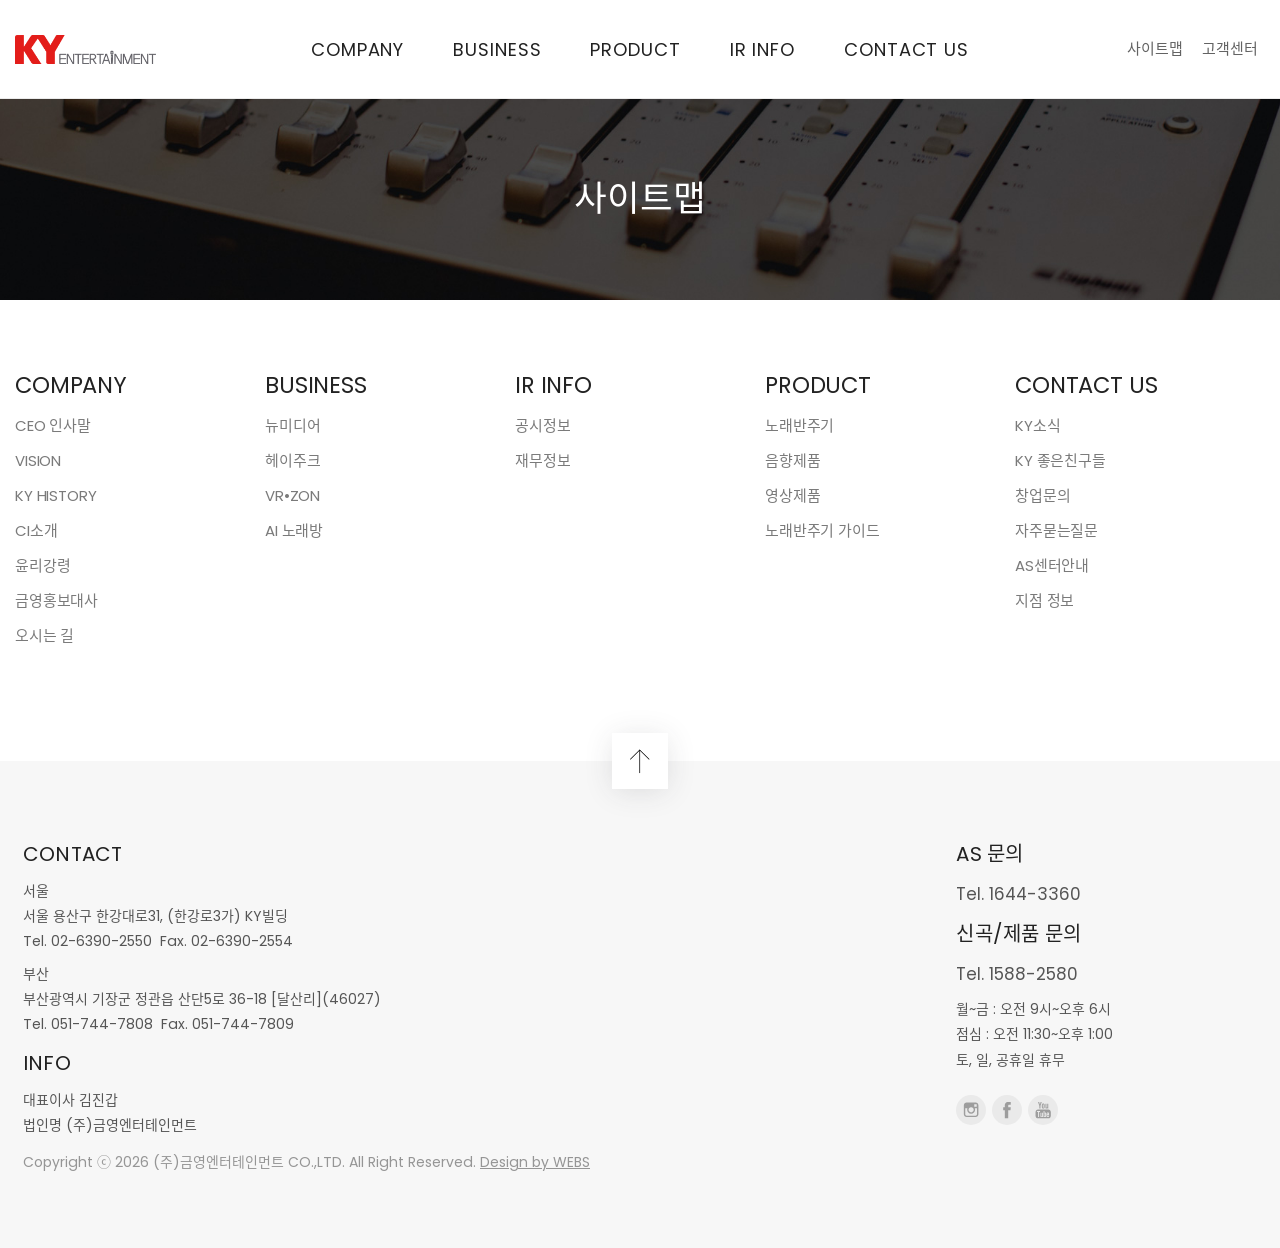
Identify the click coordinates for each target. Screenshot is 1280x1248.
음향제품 (792, 460)
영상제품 (792, 495)
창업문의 (1042, 495)
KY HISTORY (56, 495)
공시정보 (542, 425)
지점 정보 (1044, 600)
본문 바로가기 (0, 0)
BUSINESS (497, 49)
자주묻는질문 (1056, 530)
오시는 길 (44, 635)
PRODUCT (635, 49)
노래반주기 (799, 425)
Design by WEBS (535, 1162)
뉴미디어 (292, 425)
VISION (38, 460)
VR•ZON (292, 495)
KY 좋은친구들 (1060, 460)
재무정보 (542, 460)
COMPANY (357, 49)
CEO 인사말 (53, 425)
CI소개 (36, 530)
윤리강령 (42, 565)
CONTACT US (906, 49)
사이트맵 (1155, 48)
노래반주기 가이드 (822, 530)
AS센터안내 (1052, 565)
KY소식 (1037, 425)
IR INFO (762, 49)
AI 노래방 (294, 530)
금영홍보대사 (56, 600)
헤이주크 (292, 460)
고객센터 (1230, 48)
